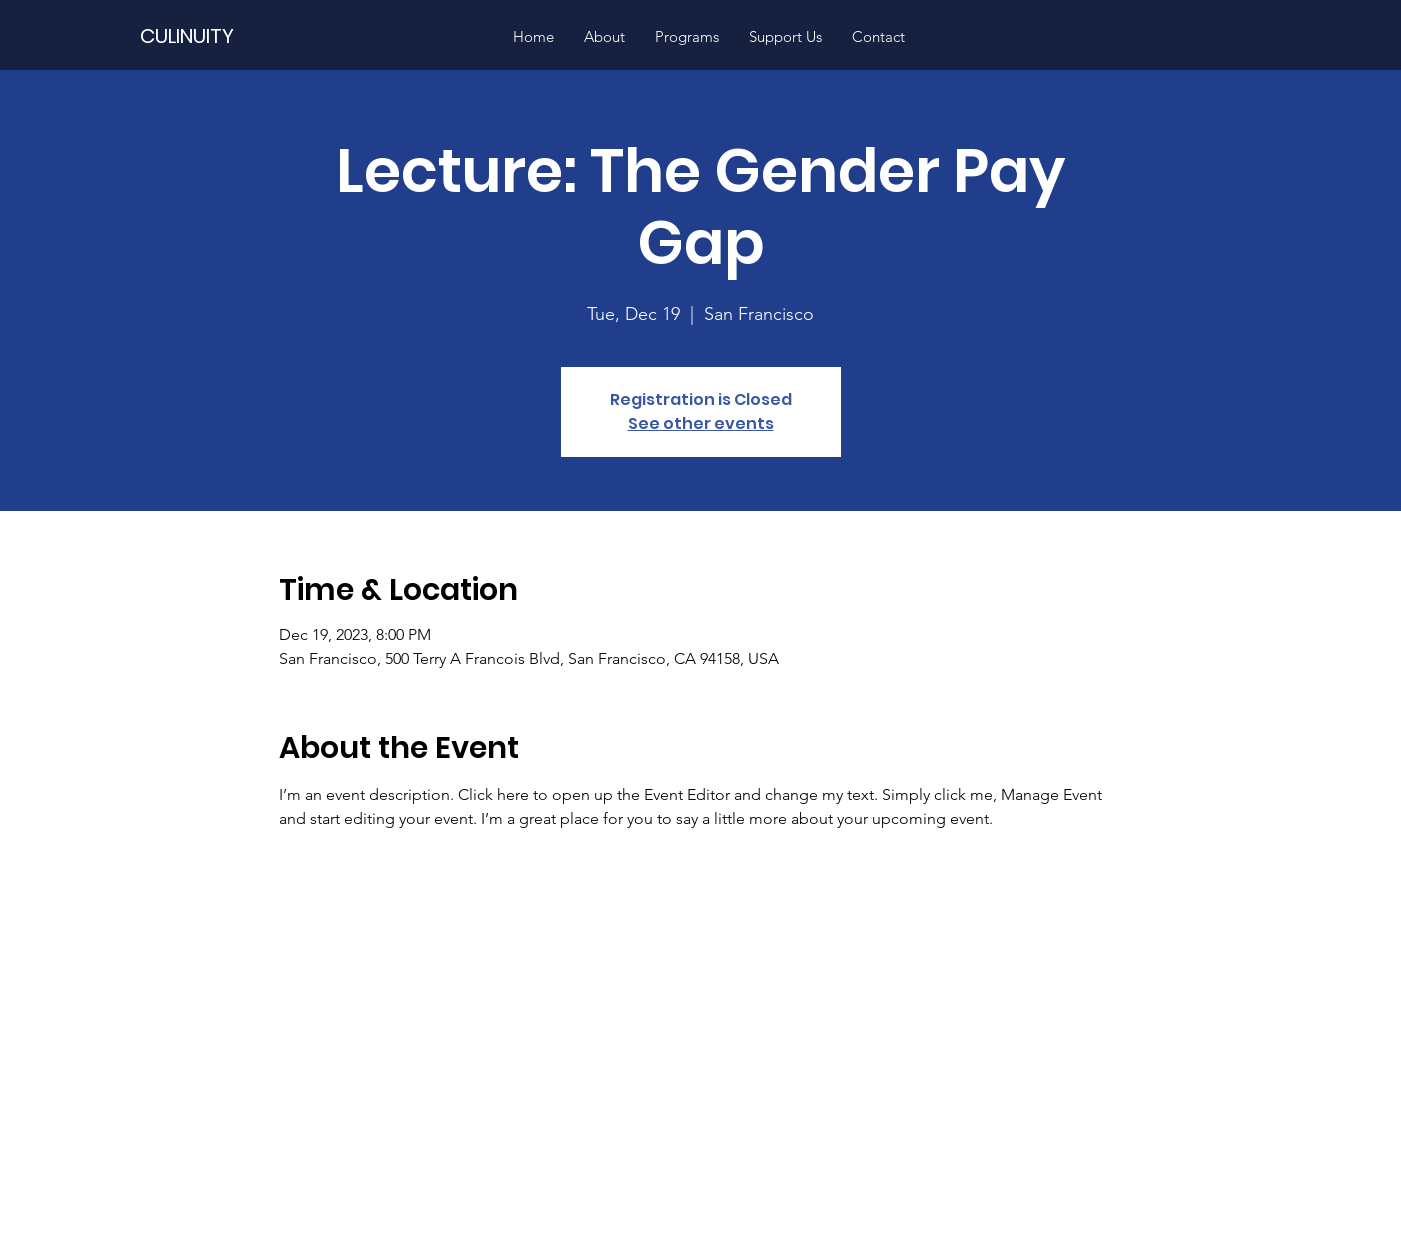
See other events (701, 423)
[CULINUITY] (238, 35)
